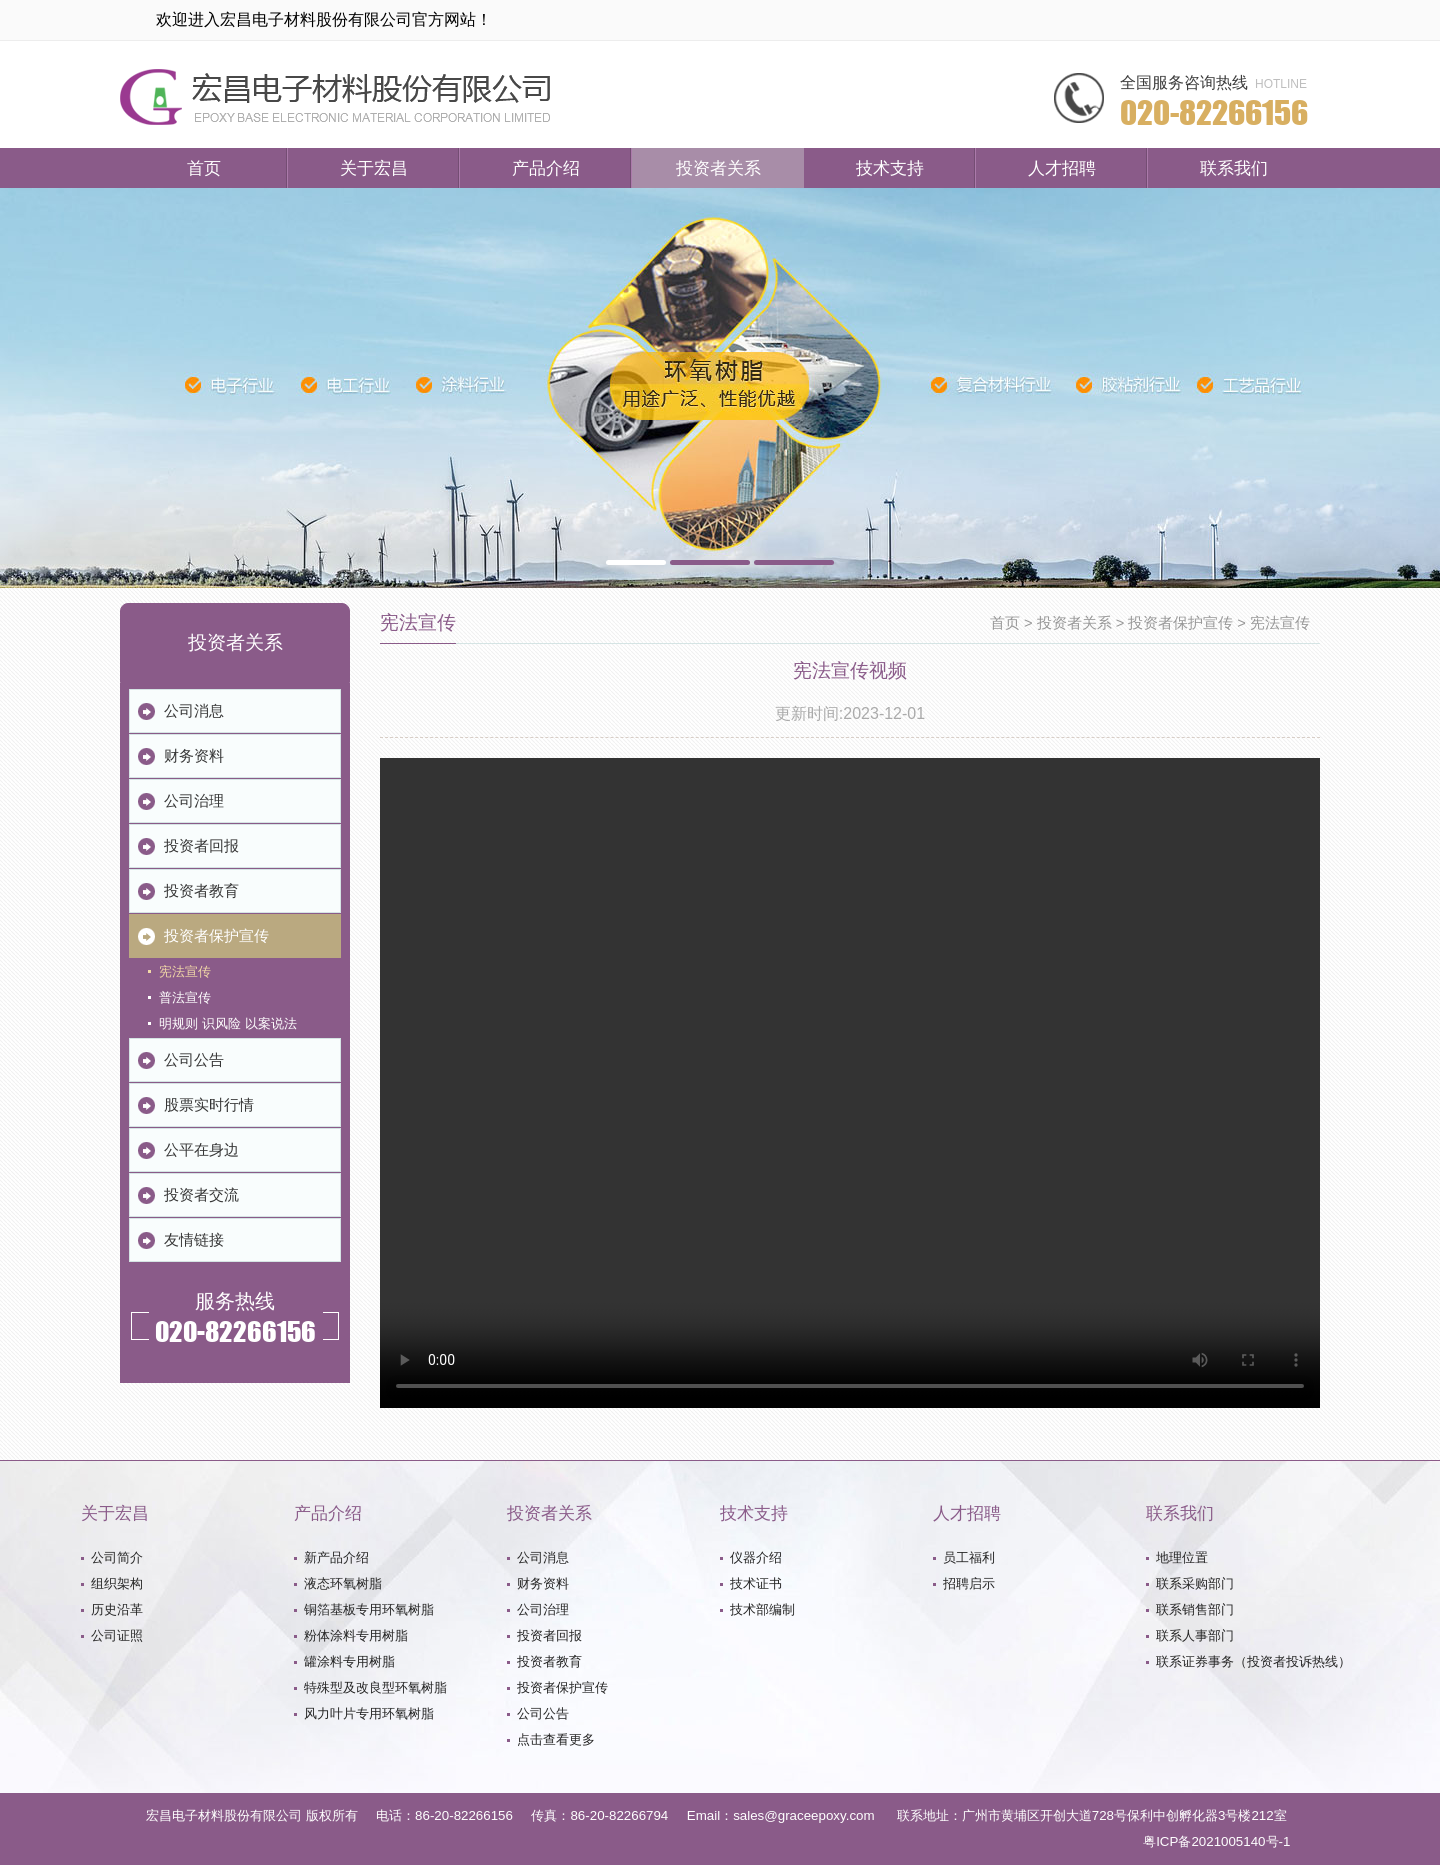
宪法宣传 (1280, 623)
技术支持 (890, 168)
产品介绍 (546, 168)
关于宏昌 (374, 168)
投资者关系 (718, 168)
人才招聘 (1062, 168)
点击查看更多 (556, 1739)
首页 (204, 168)
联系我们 (1234, 168)
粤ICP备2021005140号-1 (1216, 1841)
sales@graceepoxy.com (803, 1815)
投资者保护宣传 (1180, 623)
